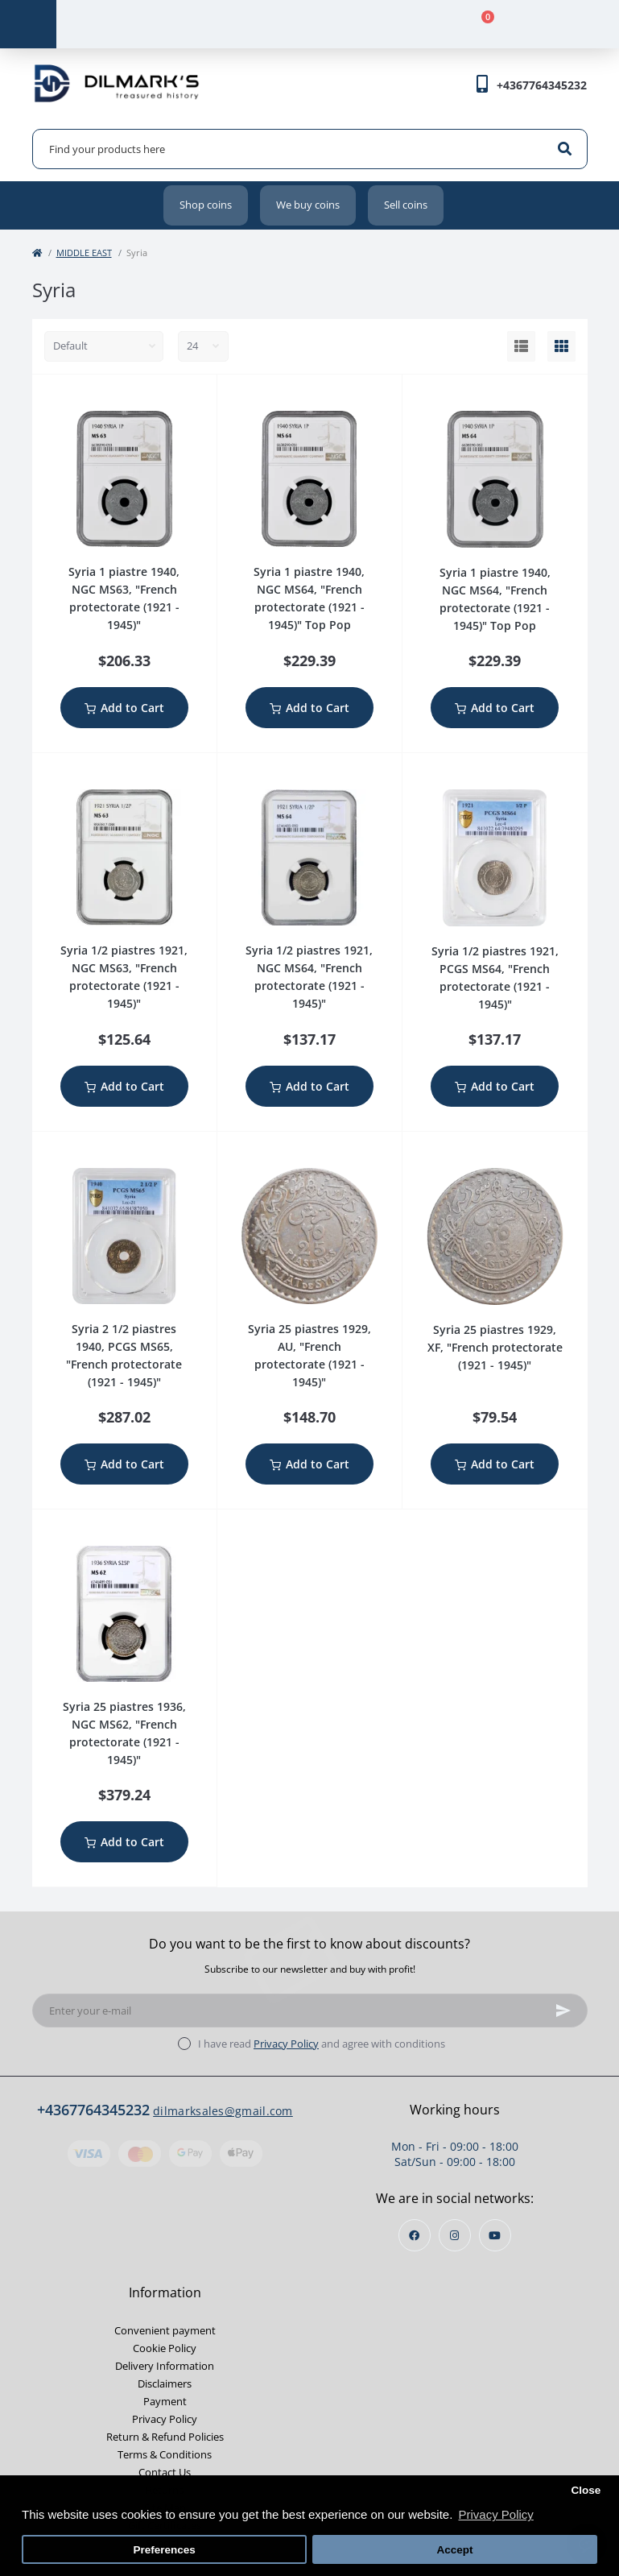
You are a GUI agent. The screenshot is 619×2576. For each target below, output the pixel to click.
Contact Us (164, 2472)
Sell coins (405, 204)
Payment (165, 2401)
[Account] (197, 24)
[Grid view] (561, 346)
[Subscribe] (563, 2010)
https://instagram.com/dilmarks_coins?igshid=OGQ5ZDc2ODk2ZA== (454, 2235)
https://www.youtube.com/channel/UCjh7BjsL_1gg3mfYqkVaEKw (495, 2235)
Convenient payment (165, 2330)
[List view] (521, 346)
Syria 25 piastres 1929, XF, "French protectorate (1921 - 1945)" (495, 1347)
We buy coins (308, 204)
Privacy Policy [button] (495, 2514)
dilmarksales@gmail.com (223, 2110)
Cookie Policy (164, 2348)
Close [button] (585, 2490)
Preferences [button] (164, 2550)
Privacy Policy (286, 2043)
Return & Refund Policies (165, 2436)
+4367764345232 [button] (93, 2110)
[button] (542, 85)
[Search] (565, 149)
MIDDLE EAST (84, 252)
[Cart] (479, 24)
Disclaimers (165, 2383)
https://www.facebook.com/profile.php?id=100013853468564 (414, 2235)
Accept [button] (454, 2550)
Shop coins (206, 204)
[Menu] (28, 24)
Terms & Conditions (165, 2454)
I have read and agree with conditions (321, 2043)
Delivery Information (164, 2366)
